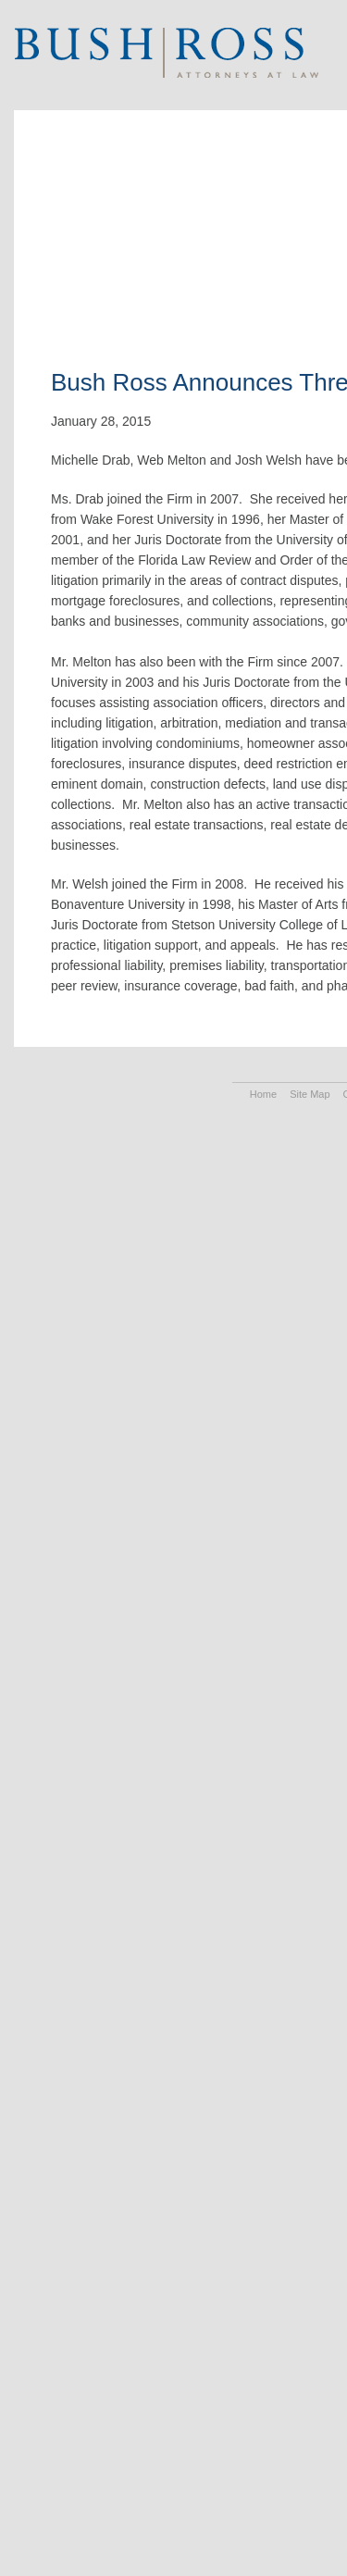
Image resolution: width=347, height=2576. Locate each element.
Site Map (309, 1094)
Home (263, 1094)
